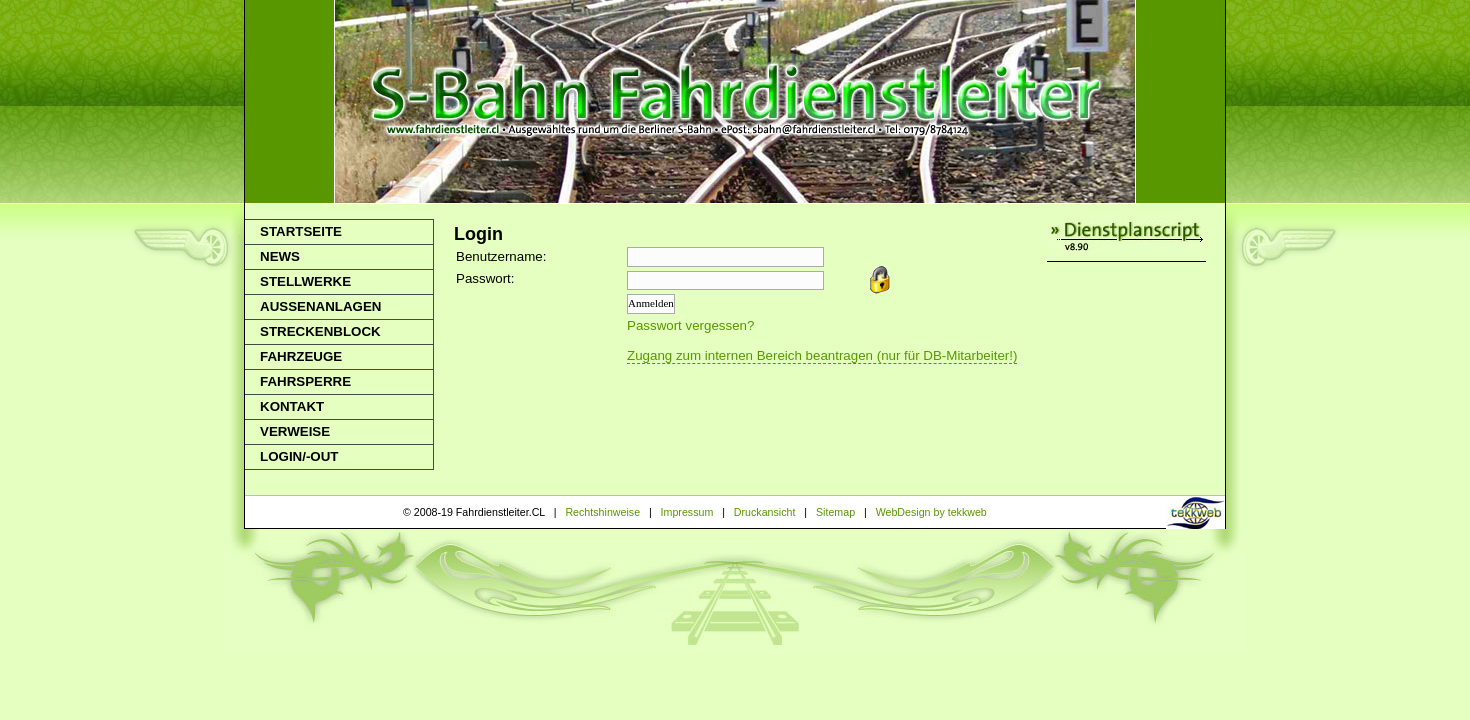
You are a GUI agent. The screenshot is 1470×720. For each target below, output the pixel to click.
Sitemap (835, 512)
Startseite (301, 231)
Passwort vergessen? (690, 325)
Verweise (295, 431)
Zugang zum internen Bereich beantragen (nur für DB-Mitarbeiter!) (822, 355)
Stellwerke (305, 281)
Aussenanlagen (320, 306)
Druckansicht (765, 512)
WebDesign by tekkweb (931, 512)
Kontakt (292, 406)
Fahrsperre (305, 381)
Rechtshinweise (602, 512)
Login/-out (299, 456)
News (280, 256)
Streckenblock (320, 331)
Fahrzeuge (301, 356)
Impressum (687, 512)
